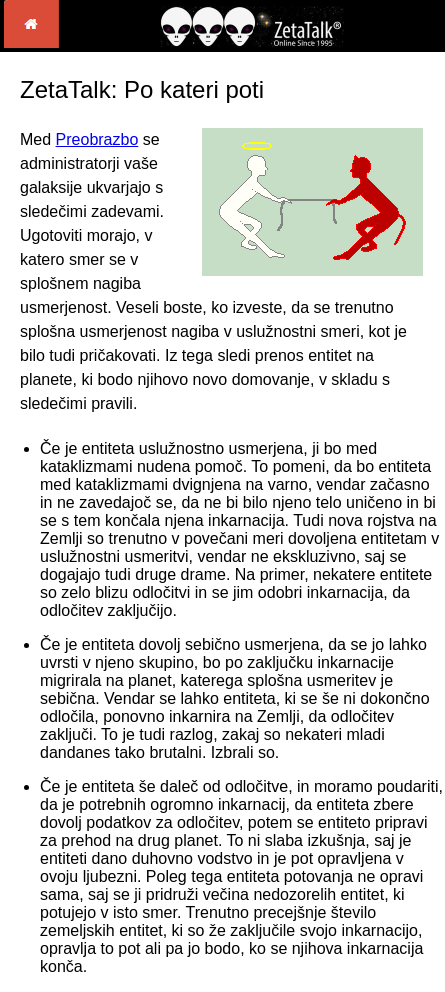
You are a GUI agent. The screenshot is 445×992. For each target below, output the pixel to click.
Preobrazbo (97, 139)
